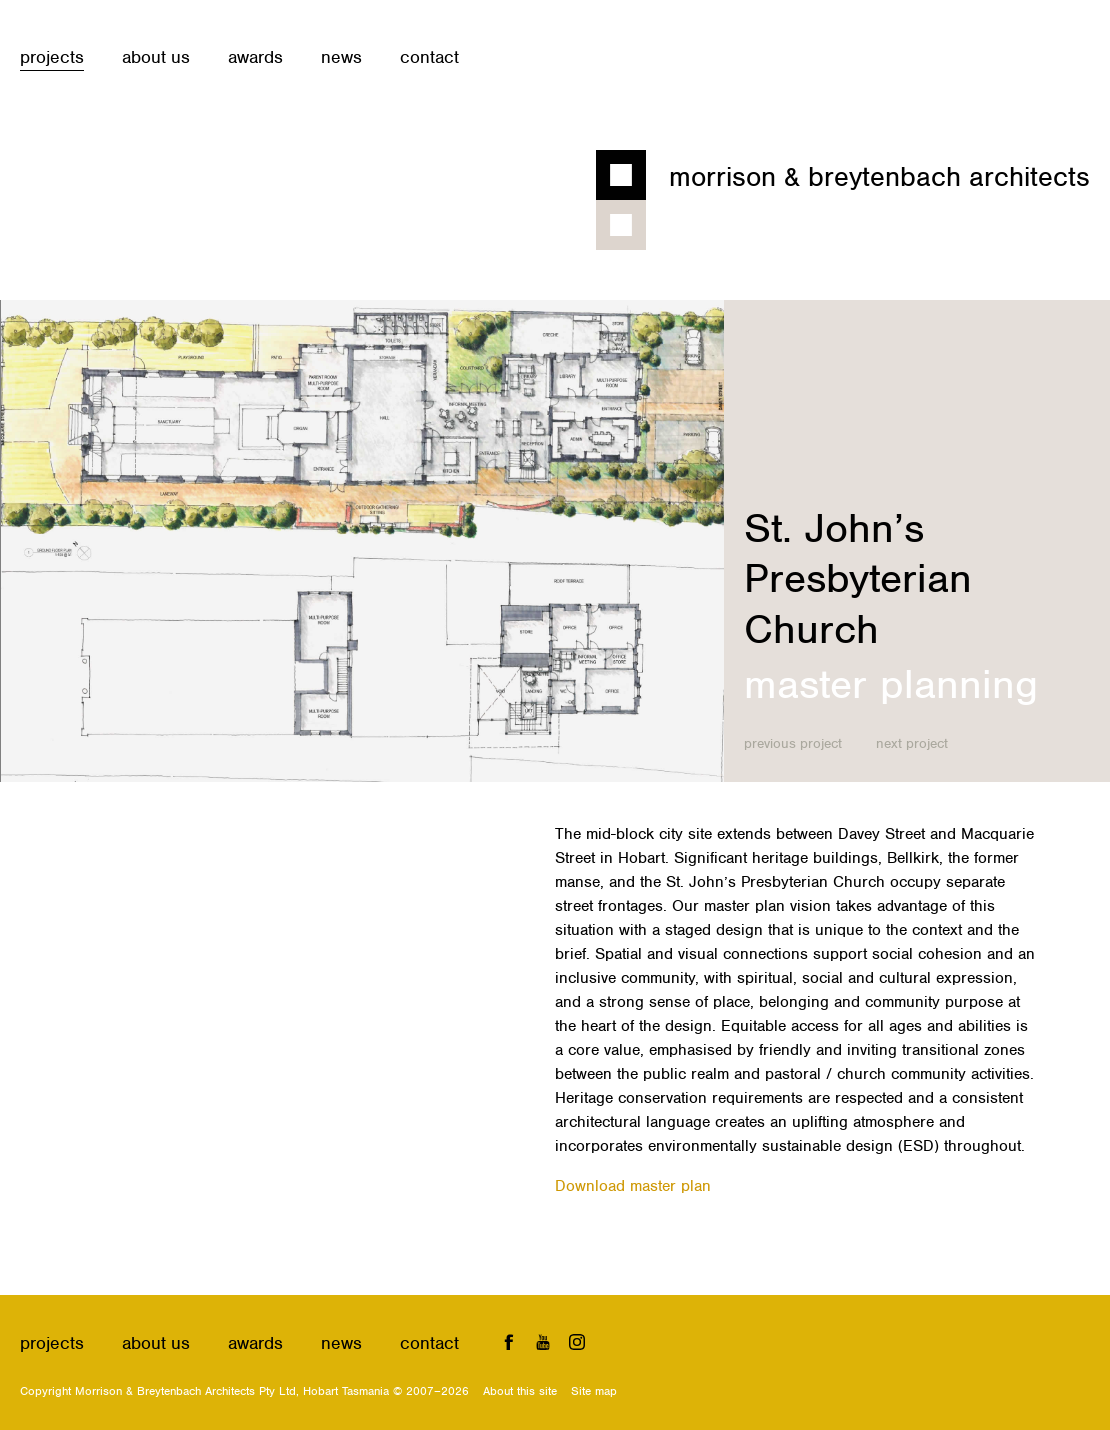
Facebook (509, 1341)
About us (156, 57)
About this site (520, 1391)
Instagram (577, 1341)
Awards (255, 57)
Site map (594, 1391)
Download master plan (633, 1186)
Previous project (793, 743)
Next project (912, 743)
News (341, 57)
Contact (429, 57)
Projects (52, 57)
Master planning (891, 684)
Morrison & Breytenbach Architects (879, 177)
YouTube (543, 1341)
